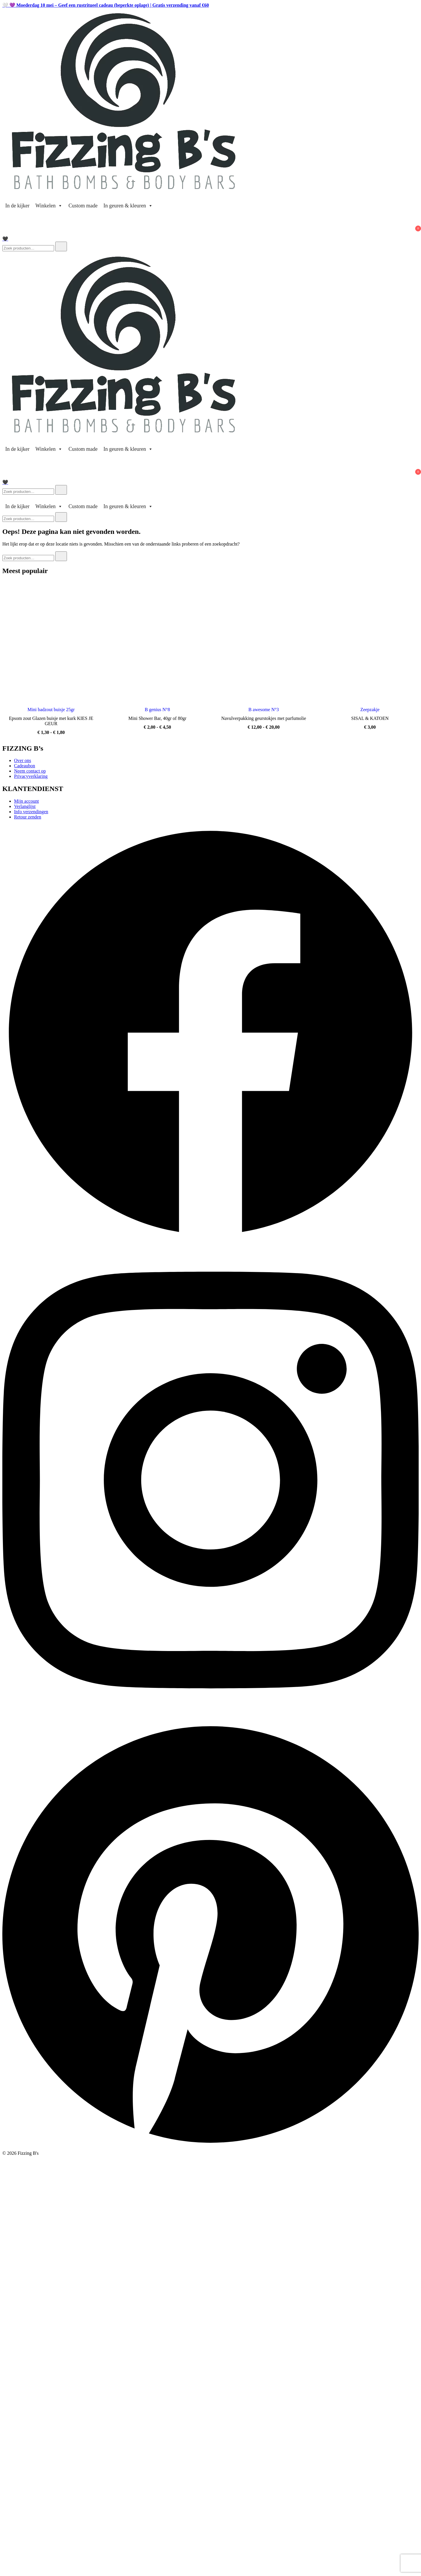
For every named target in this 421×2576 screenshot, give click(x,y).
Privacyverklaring (31, 776)
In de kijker (17, 206)
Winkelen (49, 205)
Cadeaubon (24, 765)
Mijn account (26, 801)
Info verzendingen (31, 811)
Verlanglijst (25, 806)
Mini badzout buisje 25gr (51, 709)
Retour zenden (27, 816)
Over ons (22, 760)
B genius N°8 (157, 709)
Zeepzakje (369, 709)
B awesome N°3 (264, 709)
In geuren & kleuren (128, 205)
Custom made (83, 206)
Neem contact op (30, 770)
